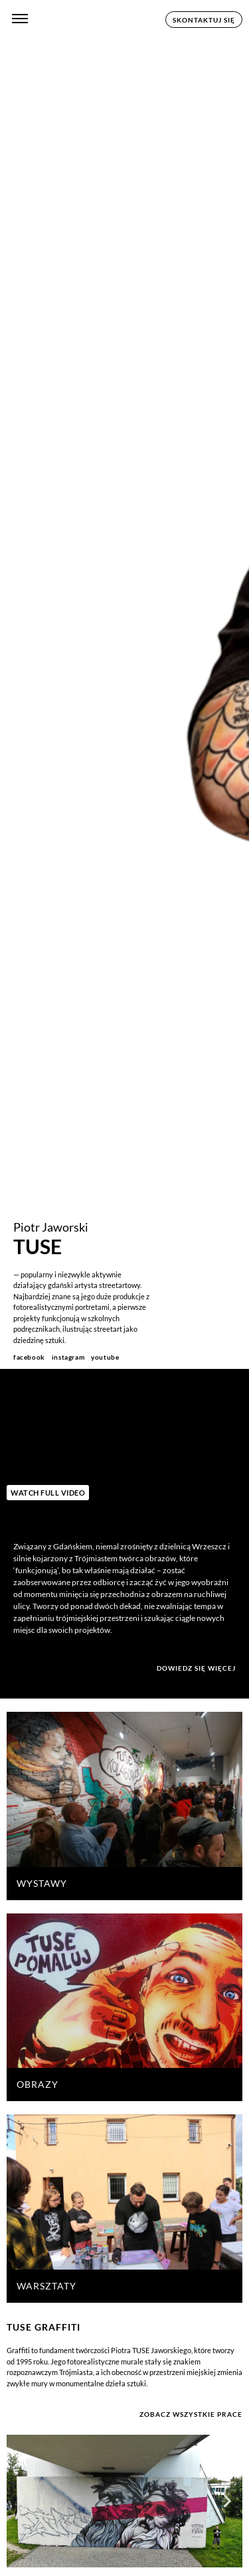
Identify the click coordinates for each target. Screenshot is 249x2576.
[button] (21, 2500)
